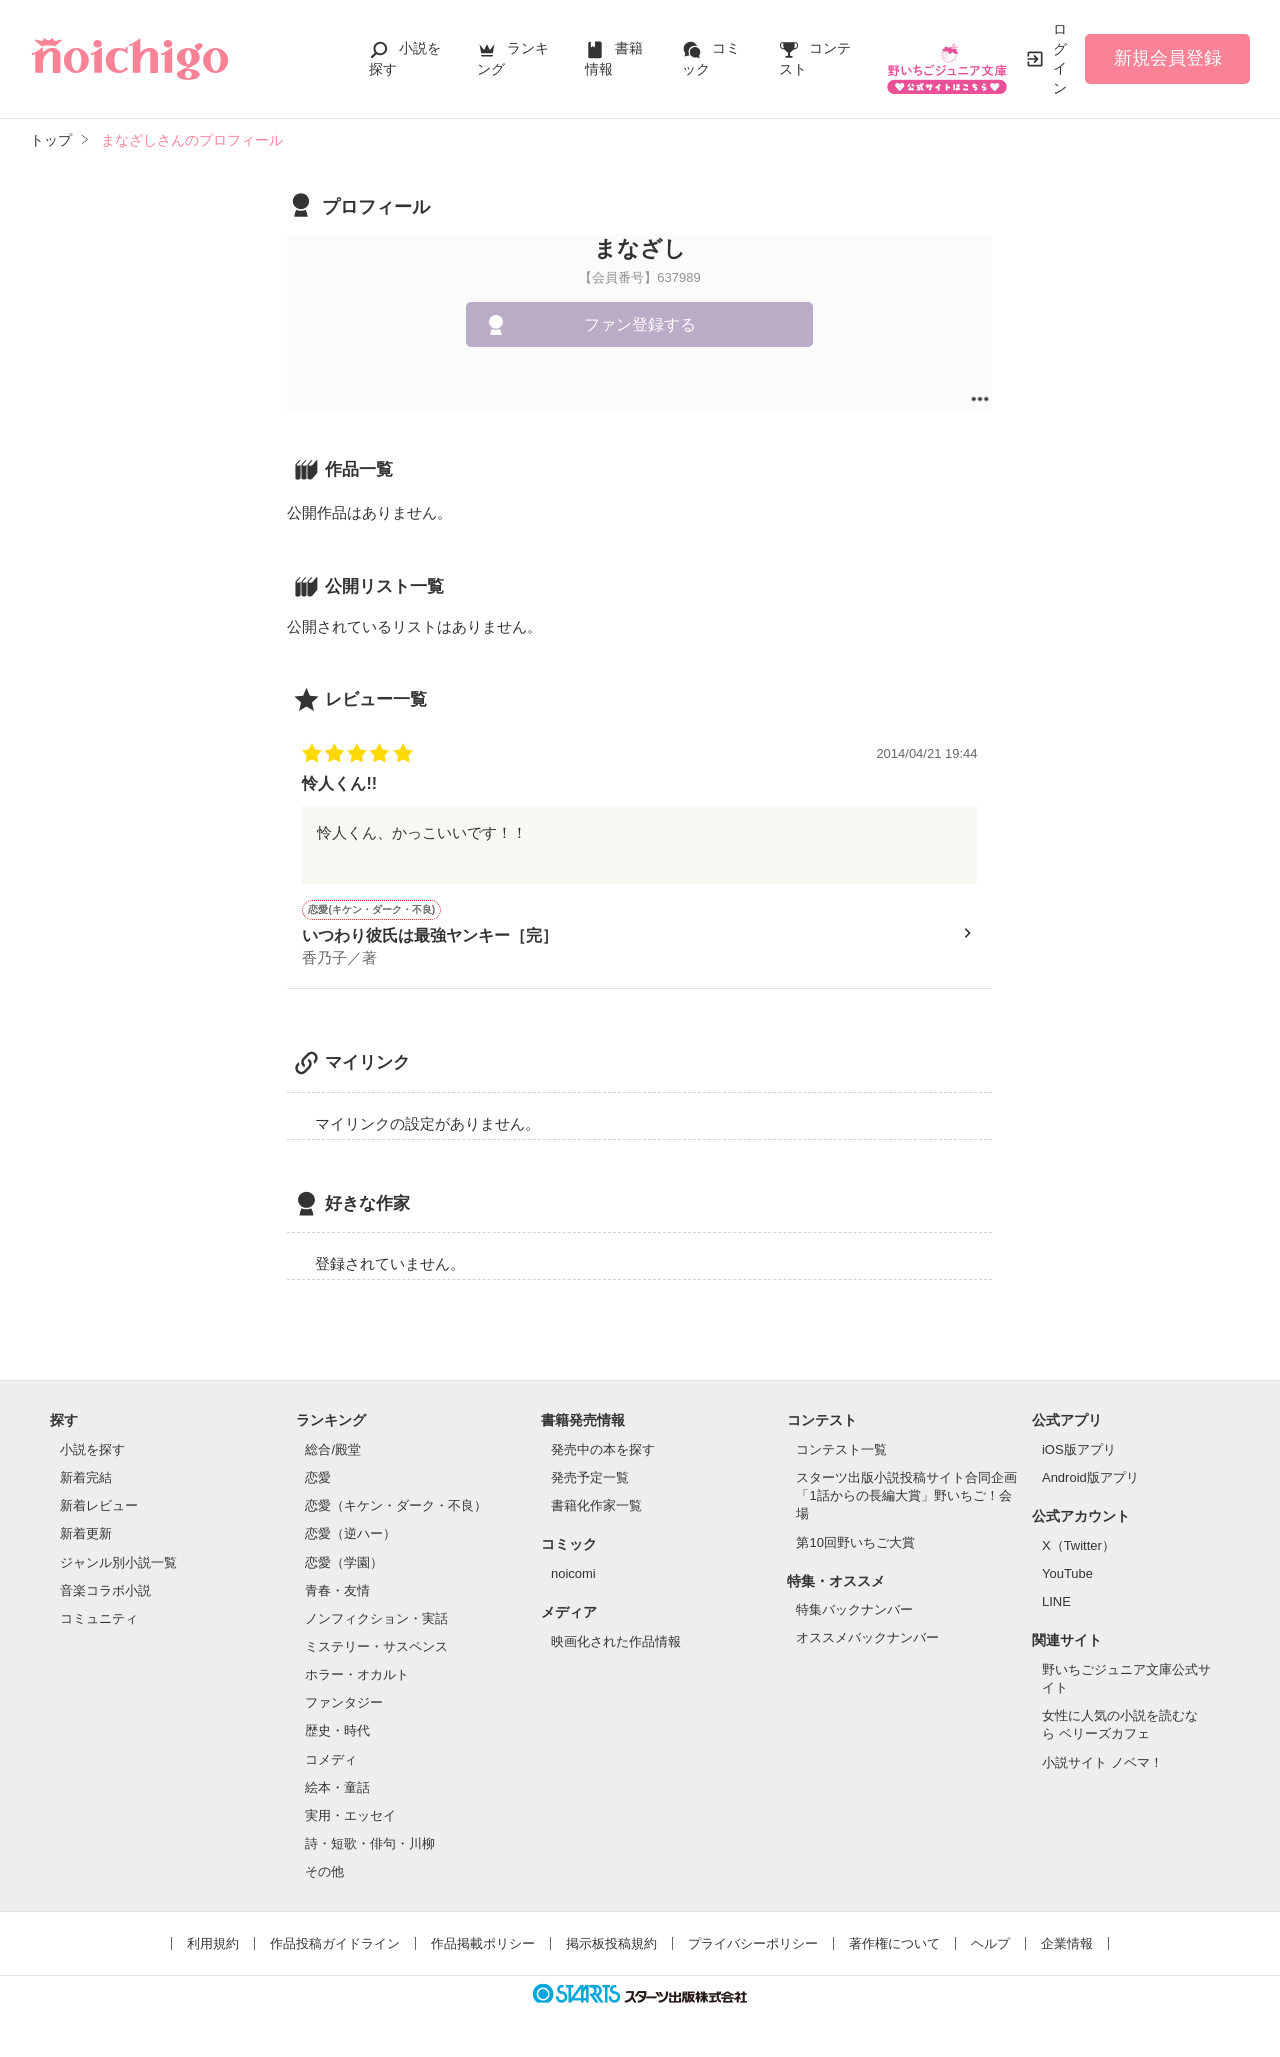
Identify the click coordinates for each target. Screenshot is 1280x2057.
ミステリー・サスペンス (376, 1648)
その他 (324, 1873)
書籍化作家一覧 (596, 1507)
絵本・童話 (337, 1789)
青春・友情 (337, 1592)
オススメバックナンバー (867, 1639)
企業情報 (1067, 1945)
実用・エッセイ (350, 1817)
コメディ (331, 1761)
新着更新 (86, 1535)
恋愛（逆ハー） (350, 1535)
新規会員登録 (1168, 58)
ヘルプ (990, 1945)
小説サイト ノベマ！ (1102, 1764)
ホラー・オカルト (357, 1676)
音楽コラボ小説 (105, 1592)
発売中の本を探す (603, 1451)
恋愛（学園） (344, 1564)
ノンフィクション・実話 (376, 1620)
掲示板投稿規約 (611, 1945)
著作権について (894, 1945)
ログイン (1060, 58)
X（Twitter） (1078, 1547)
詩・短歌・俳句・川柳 (370, 1845)
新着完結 (86, 1479)
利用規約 (213, 1945)
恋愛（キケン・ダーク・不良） (396, 1507)
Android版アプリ (1090, 1479)
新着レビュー (99, 1507)
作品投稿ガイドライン (335, 1945)
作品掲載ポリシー (483, 1945)
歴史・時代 (337, 1732)
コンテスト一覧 (841, 1451)
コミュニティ (99, 1620)
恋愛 (318, 1479)
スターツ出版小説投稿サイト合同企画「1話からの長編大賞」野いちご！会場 (906, 1497)
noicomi (573, 1575)
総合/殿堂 (333, 1451)
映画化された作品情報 (616, 1643)
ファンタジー (344, 1704)
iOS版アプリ (1079, 1451)
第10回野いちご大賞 (855, 1544)
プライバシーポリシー (753, 1945)
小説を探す (92, 1451)
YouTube (1067, 1575)
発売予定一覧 (590, 1479)
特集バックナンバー (854, 1611)
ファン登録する (640, 324)
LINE (1056, 1603)
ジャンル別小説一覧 (118, 1564)
